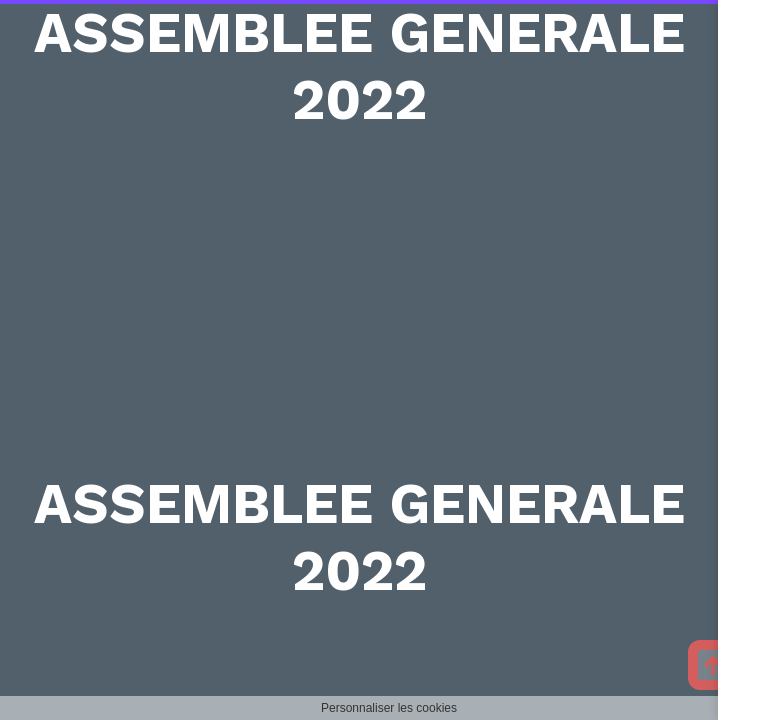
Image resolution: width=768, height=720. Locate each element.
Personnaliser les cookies (389, 708)
